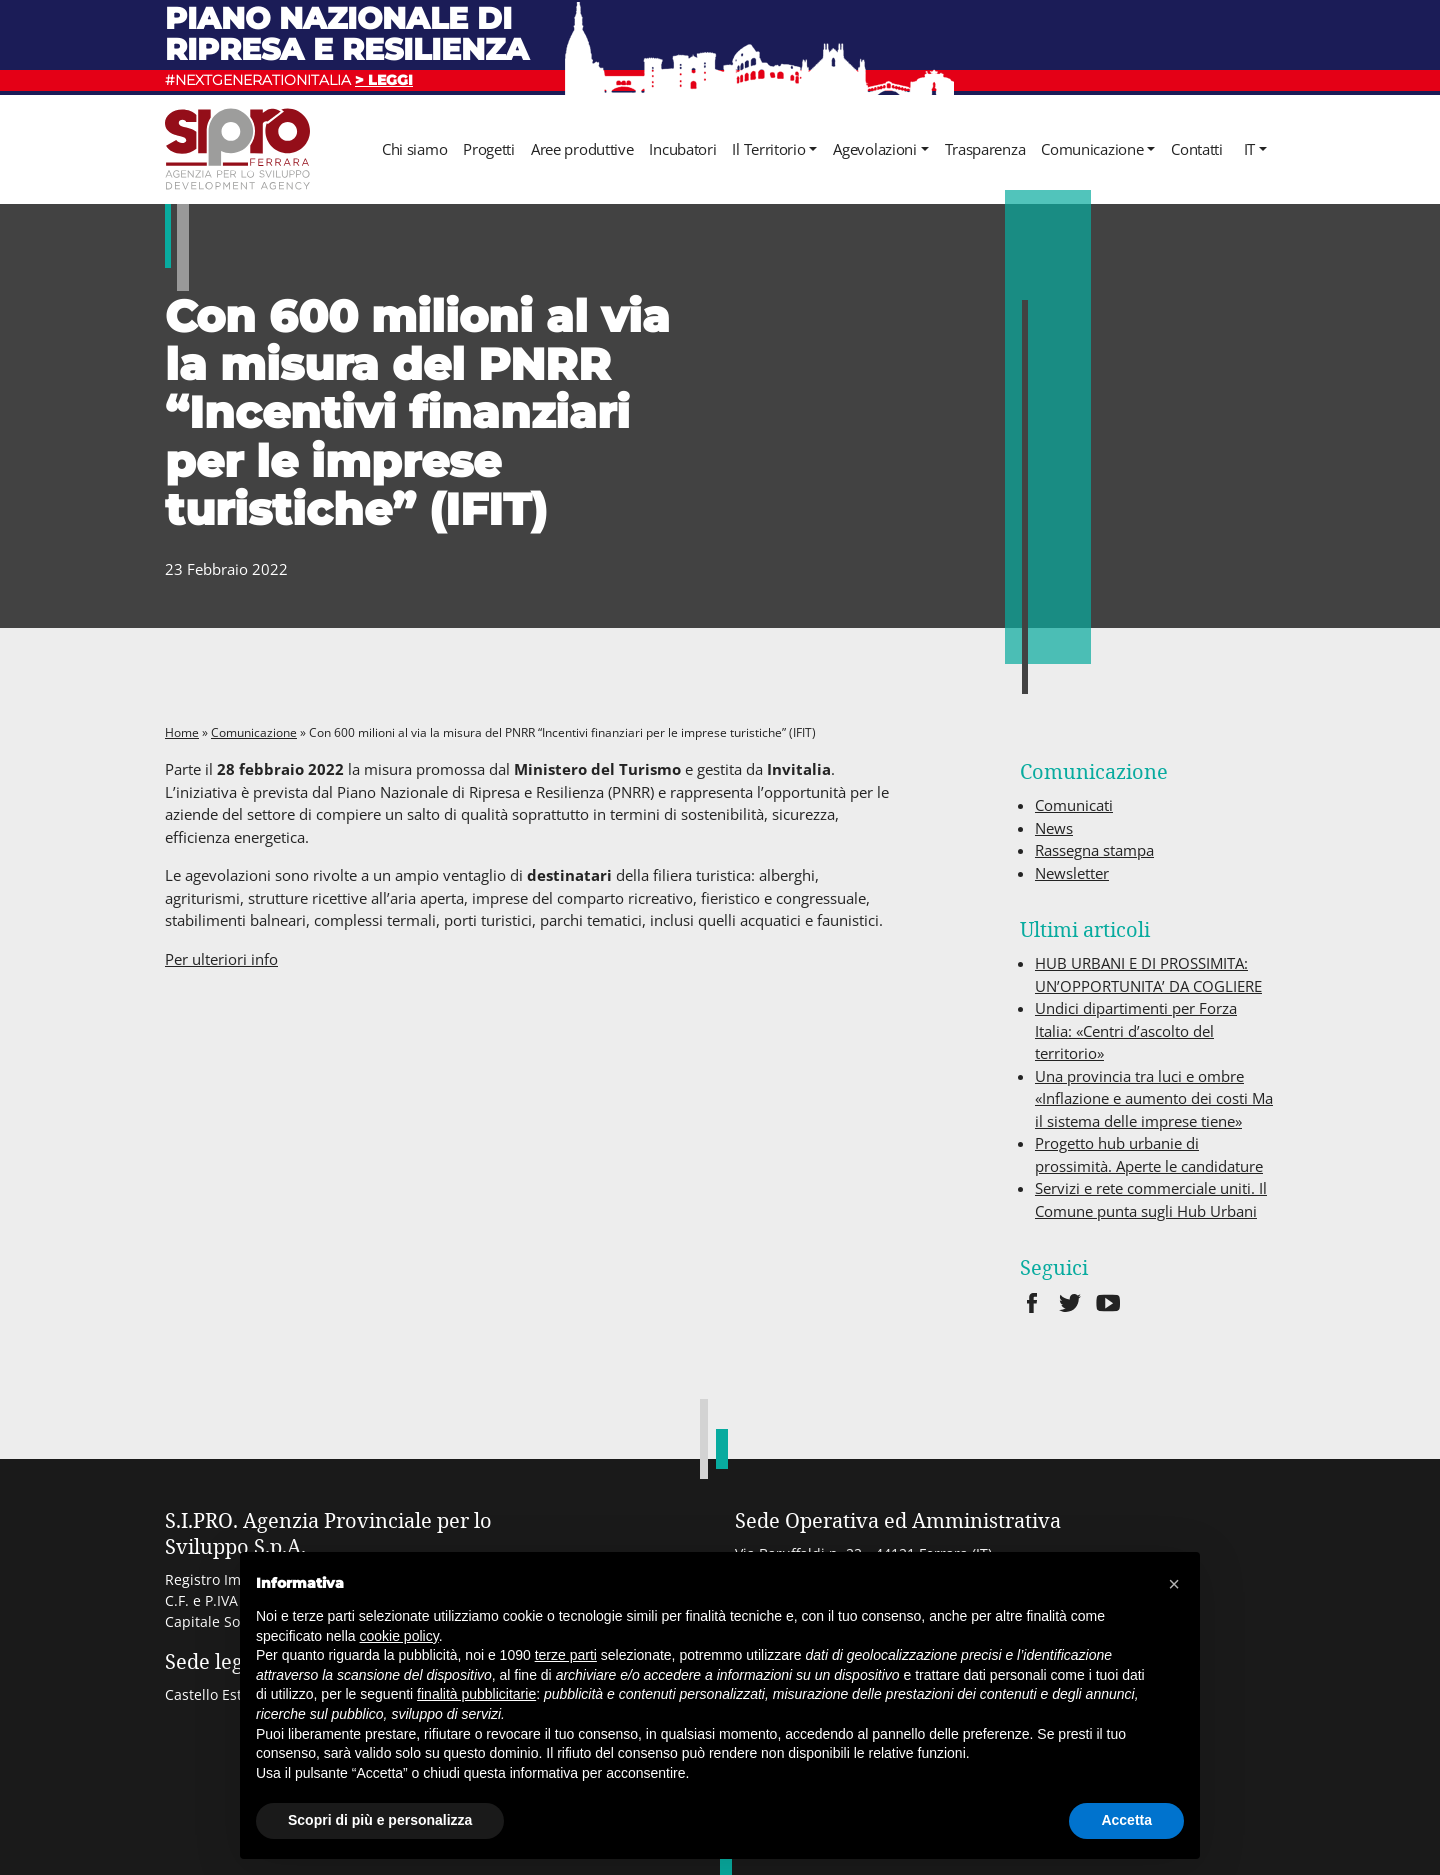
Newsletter (1072, 873)
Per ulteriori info (221, 959)
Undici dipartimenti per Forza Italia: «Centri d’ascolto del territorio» (1136, 1030)
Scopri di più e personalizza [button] (380, 1820)
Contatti (1197, 149)
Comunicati (1074, 805)
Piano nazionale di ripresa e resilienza (347, 33)
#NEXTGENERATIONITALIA (289, 80)
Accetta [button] (1126, 1820)
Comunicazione (1092, 149)
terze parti (566, 1655)
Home (182, 732)
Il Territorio (768, 149)
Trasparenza (985, 149)
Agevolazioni (874, 149)
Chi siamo (414, 149)
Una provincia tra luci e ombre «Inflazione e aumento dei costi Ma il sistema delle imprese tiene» (1154, 1098)
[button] (1174, 1584)
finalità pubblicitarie (476, 1694)
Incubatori (682, 149)
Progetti (489, 149)
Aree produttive (582, 149)
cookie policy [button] (399, 1636)
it (1249, 149)
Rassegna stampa (1094, 850)
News (1054, 828)
